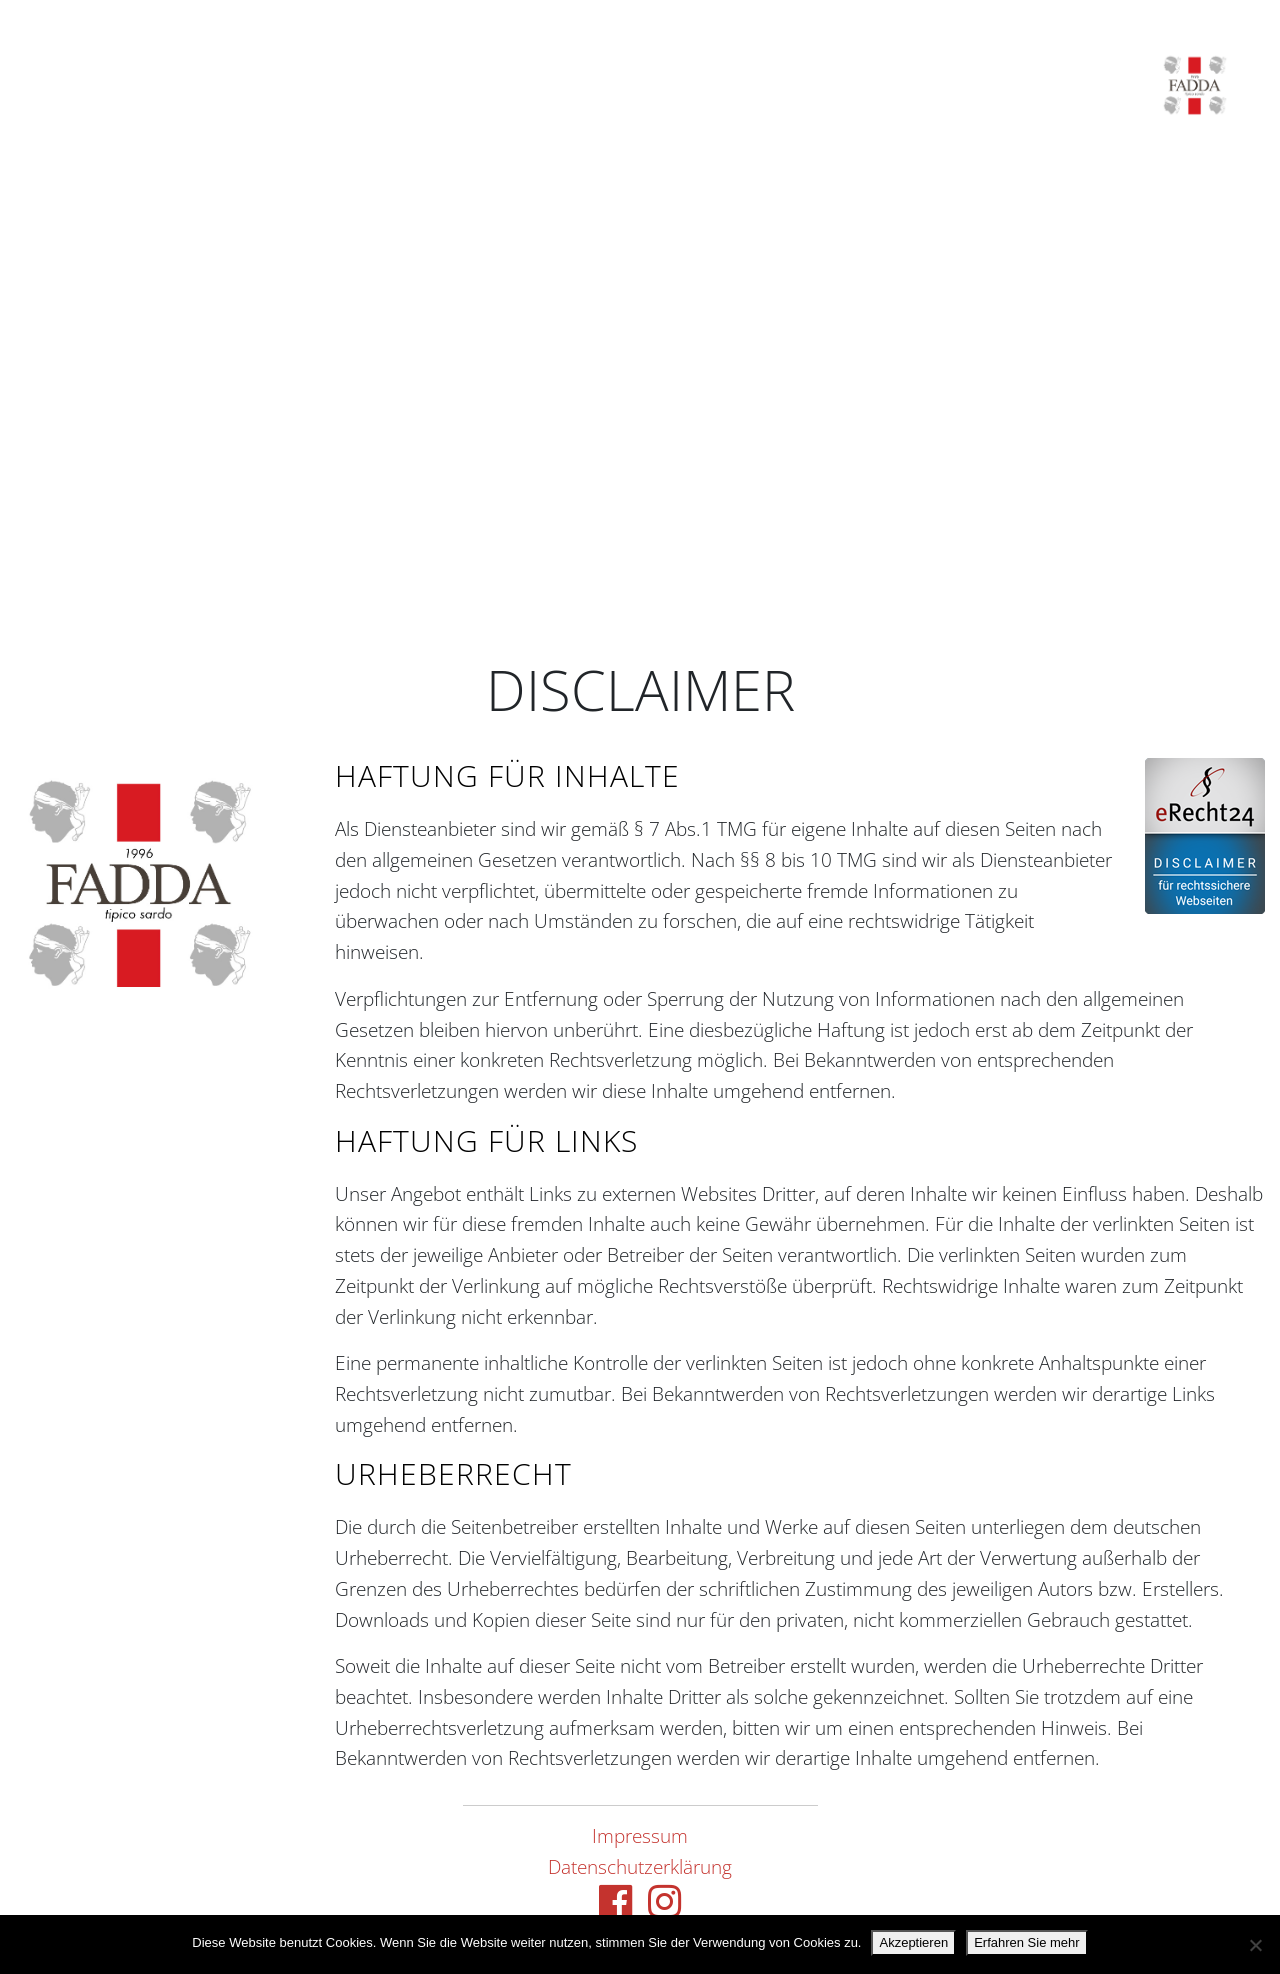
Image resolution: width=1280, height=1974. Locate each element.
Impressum (640, 1835)
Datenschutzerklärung (640, 1866)
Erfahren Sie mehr (1027, 1942)
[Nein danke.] (1255, 1945)
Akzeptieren (913, 1942)
